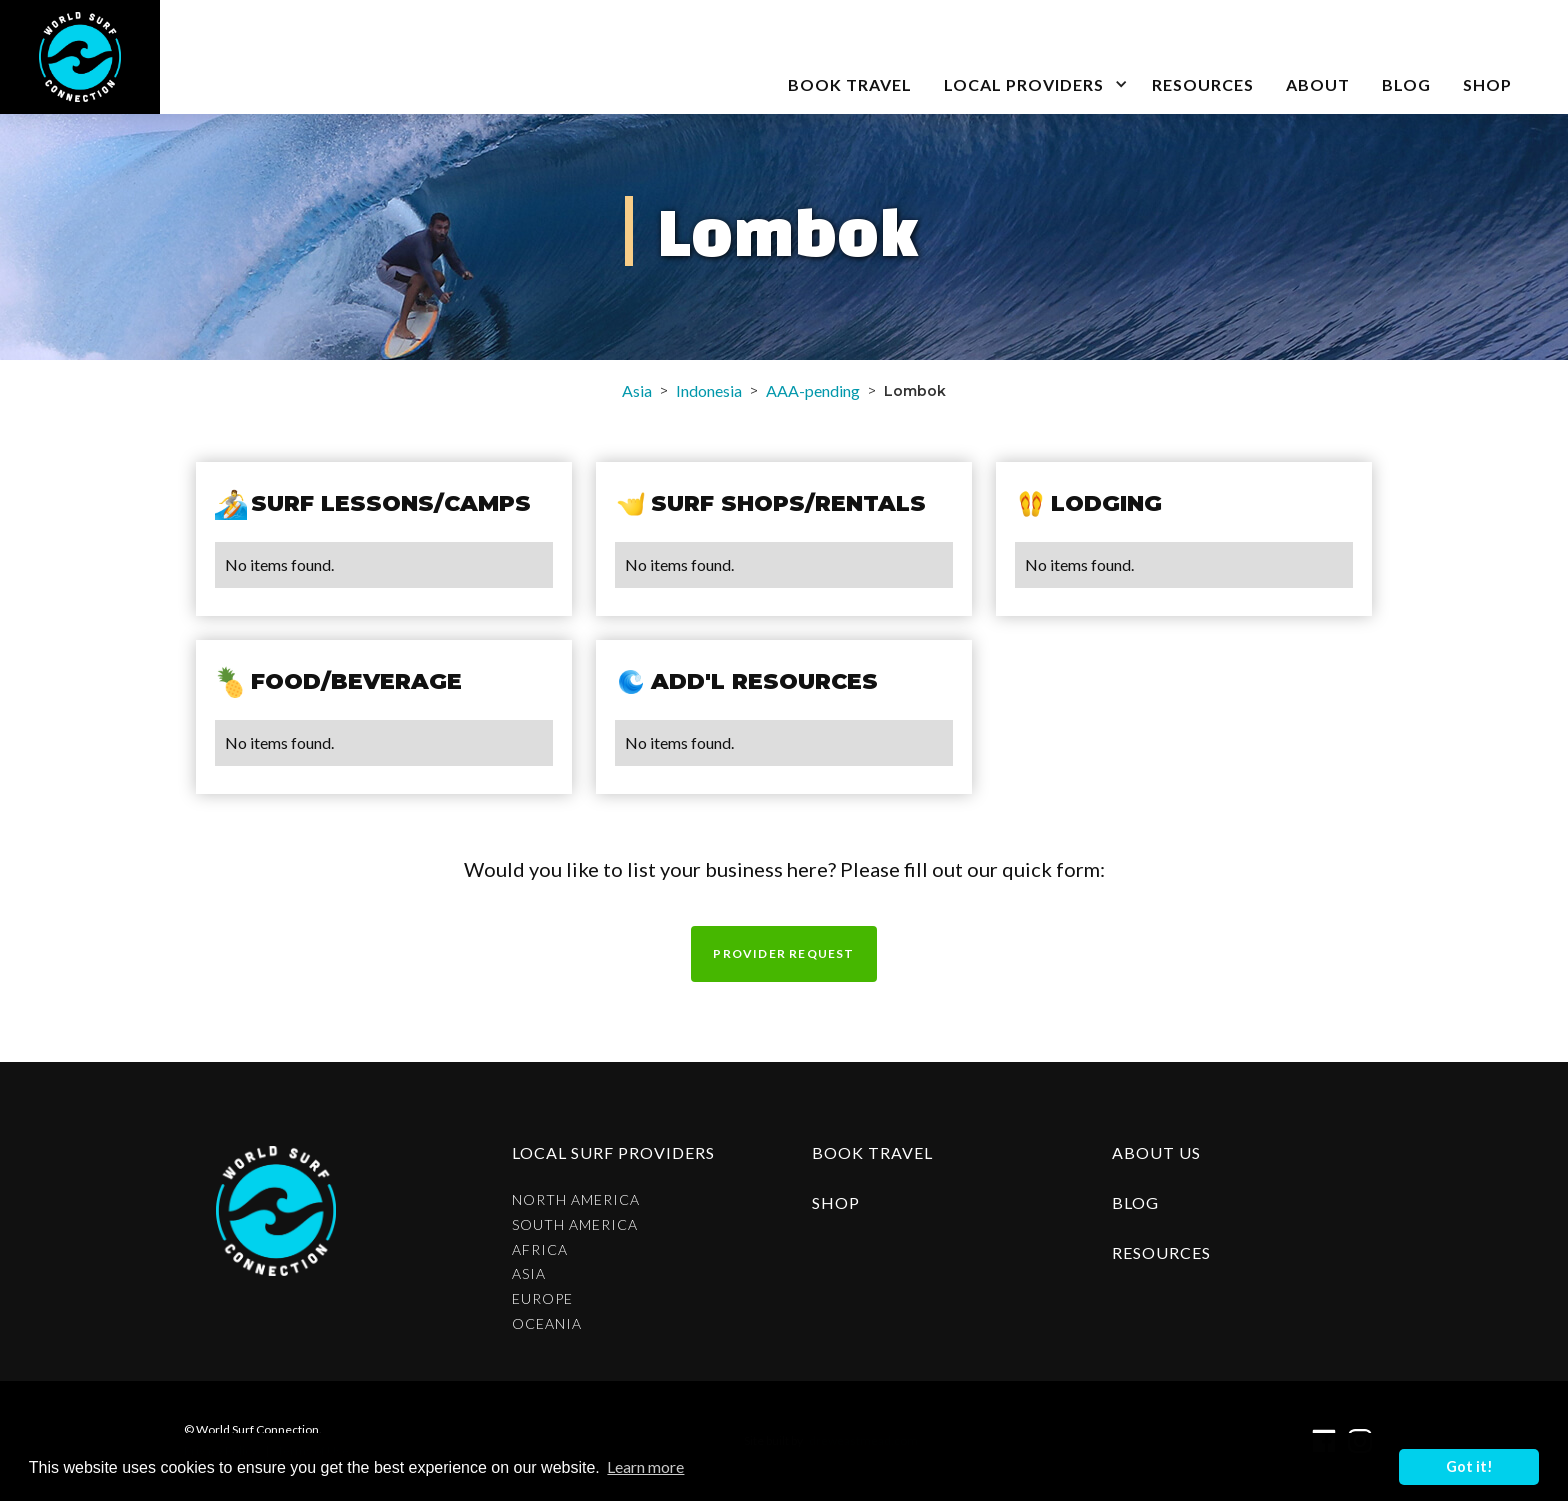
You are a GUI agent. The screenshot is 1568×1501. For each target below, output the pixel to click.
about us (1156, 1152)
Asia (637, 390)
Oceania (547, 1324)
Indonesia (709, 390)
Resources (1203, 84)
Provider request (783, 953)
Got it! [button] (1469, 1466)
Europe (542, 1299)
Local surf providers (613, 1152)
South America (575, 1225)
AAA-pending (813, 390)
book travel (850, 84)
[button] (1032, 57)
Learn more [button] (645, 1466)
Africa (540, 1250)
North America (576, 1200)
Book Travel (872, 1152)
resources (1161, 1252)
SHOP (1487, 84)
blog (1406, 84)
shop (836, 1202)
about (1318, 84)
